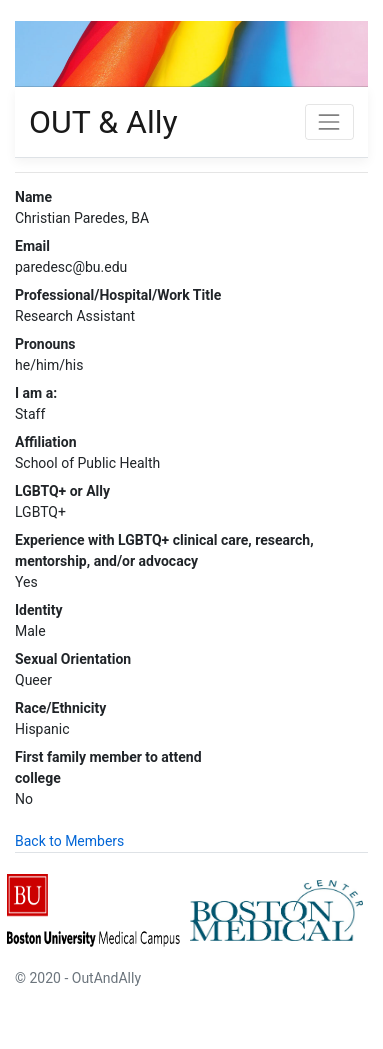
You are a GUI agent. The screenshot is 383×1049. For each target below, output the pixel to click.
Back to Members (69, 841)
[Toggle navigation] (329, 121)
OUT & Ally (103, 122)
